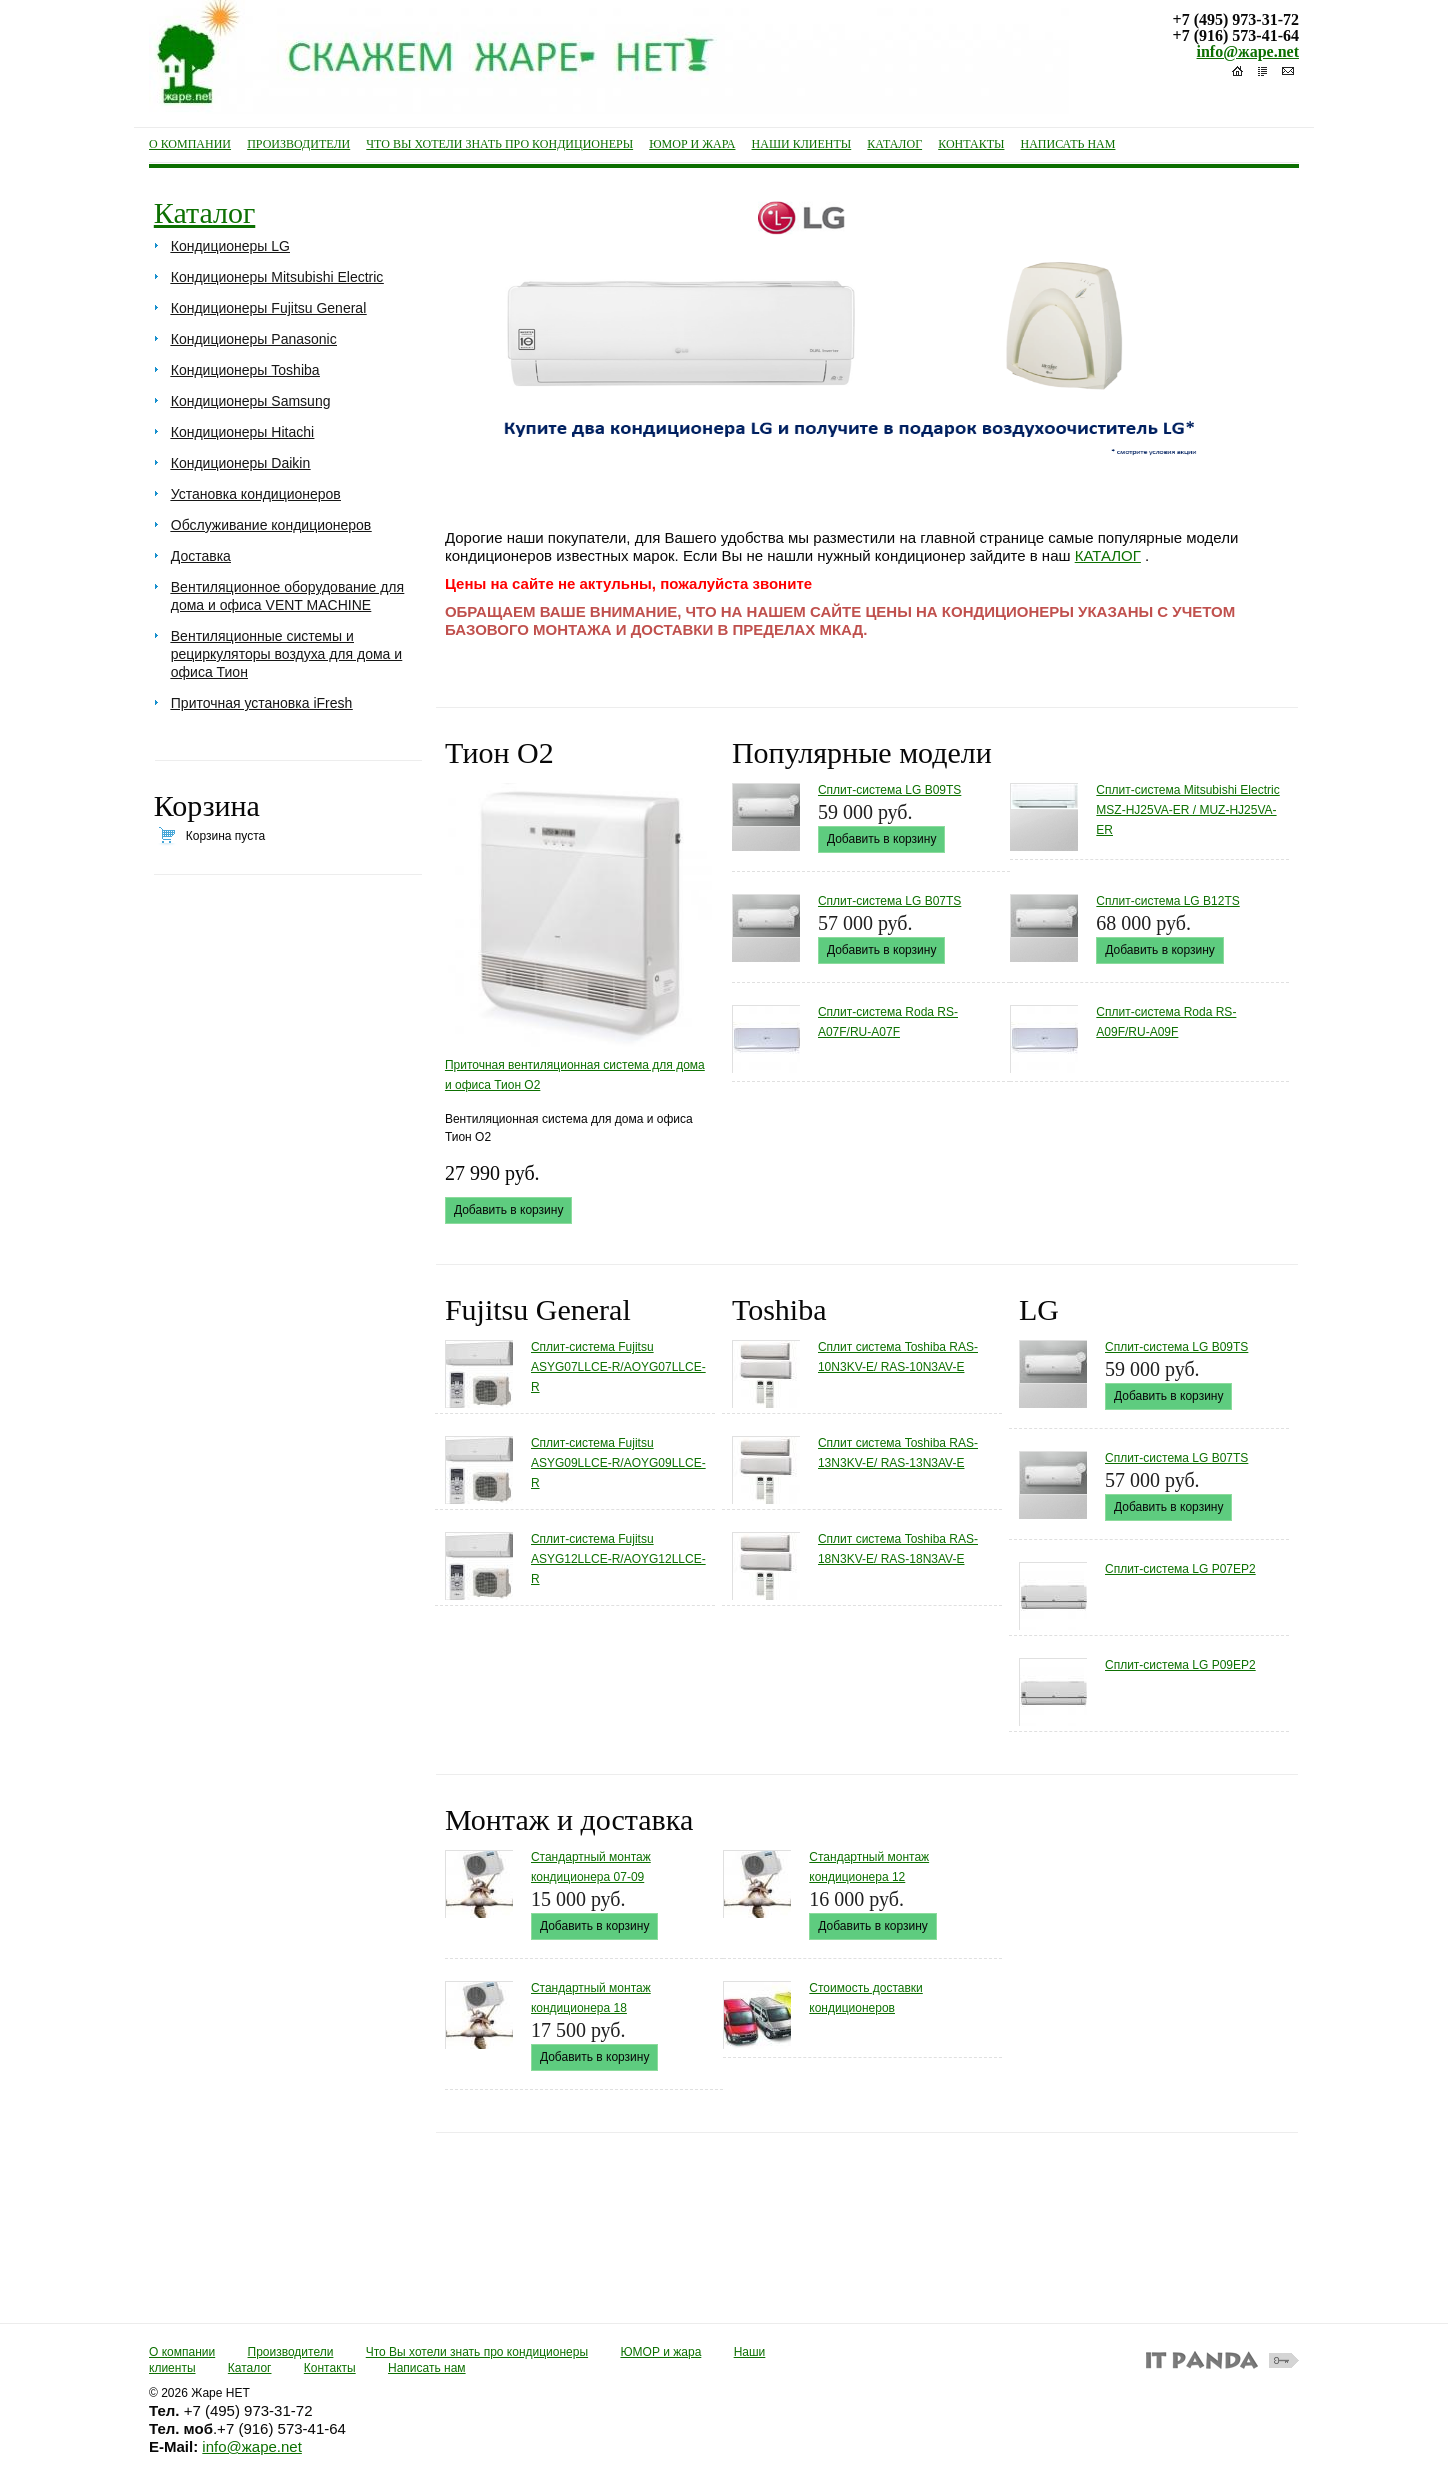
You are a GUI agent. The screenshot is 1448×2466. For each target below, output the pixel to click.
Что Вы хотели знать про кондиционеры (477, 2352)
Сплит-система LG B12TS (1167, 901)
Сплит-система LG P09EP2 (1180, 1665)
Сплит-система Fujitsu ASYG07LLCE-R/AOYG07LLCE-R (618, 1367)
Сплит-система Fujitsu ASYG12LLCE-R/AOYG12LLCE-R (618, 1559)
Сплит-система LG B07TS (889, 901)
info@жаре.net (1248, 51)
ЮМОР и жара (660, 2352)
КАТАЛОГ (1108, 555)
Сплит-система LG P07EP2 (1180, 1569)
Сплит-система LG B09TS (889, 790)
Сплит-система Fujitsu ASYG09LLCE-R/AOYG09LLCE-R (618, 1463)
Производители (291, 2352)
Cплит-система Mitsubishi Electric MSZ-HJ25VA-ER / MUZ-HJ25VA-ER (1187, 810)
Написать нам (427, 2368)
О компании (182, 2352)
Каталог (204, 212)
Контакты (330, 2368)
